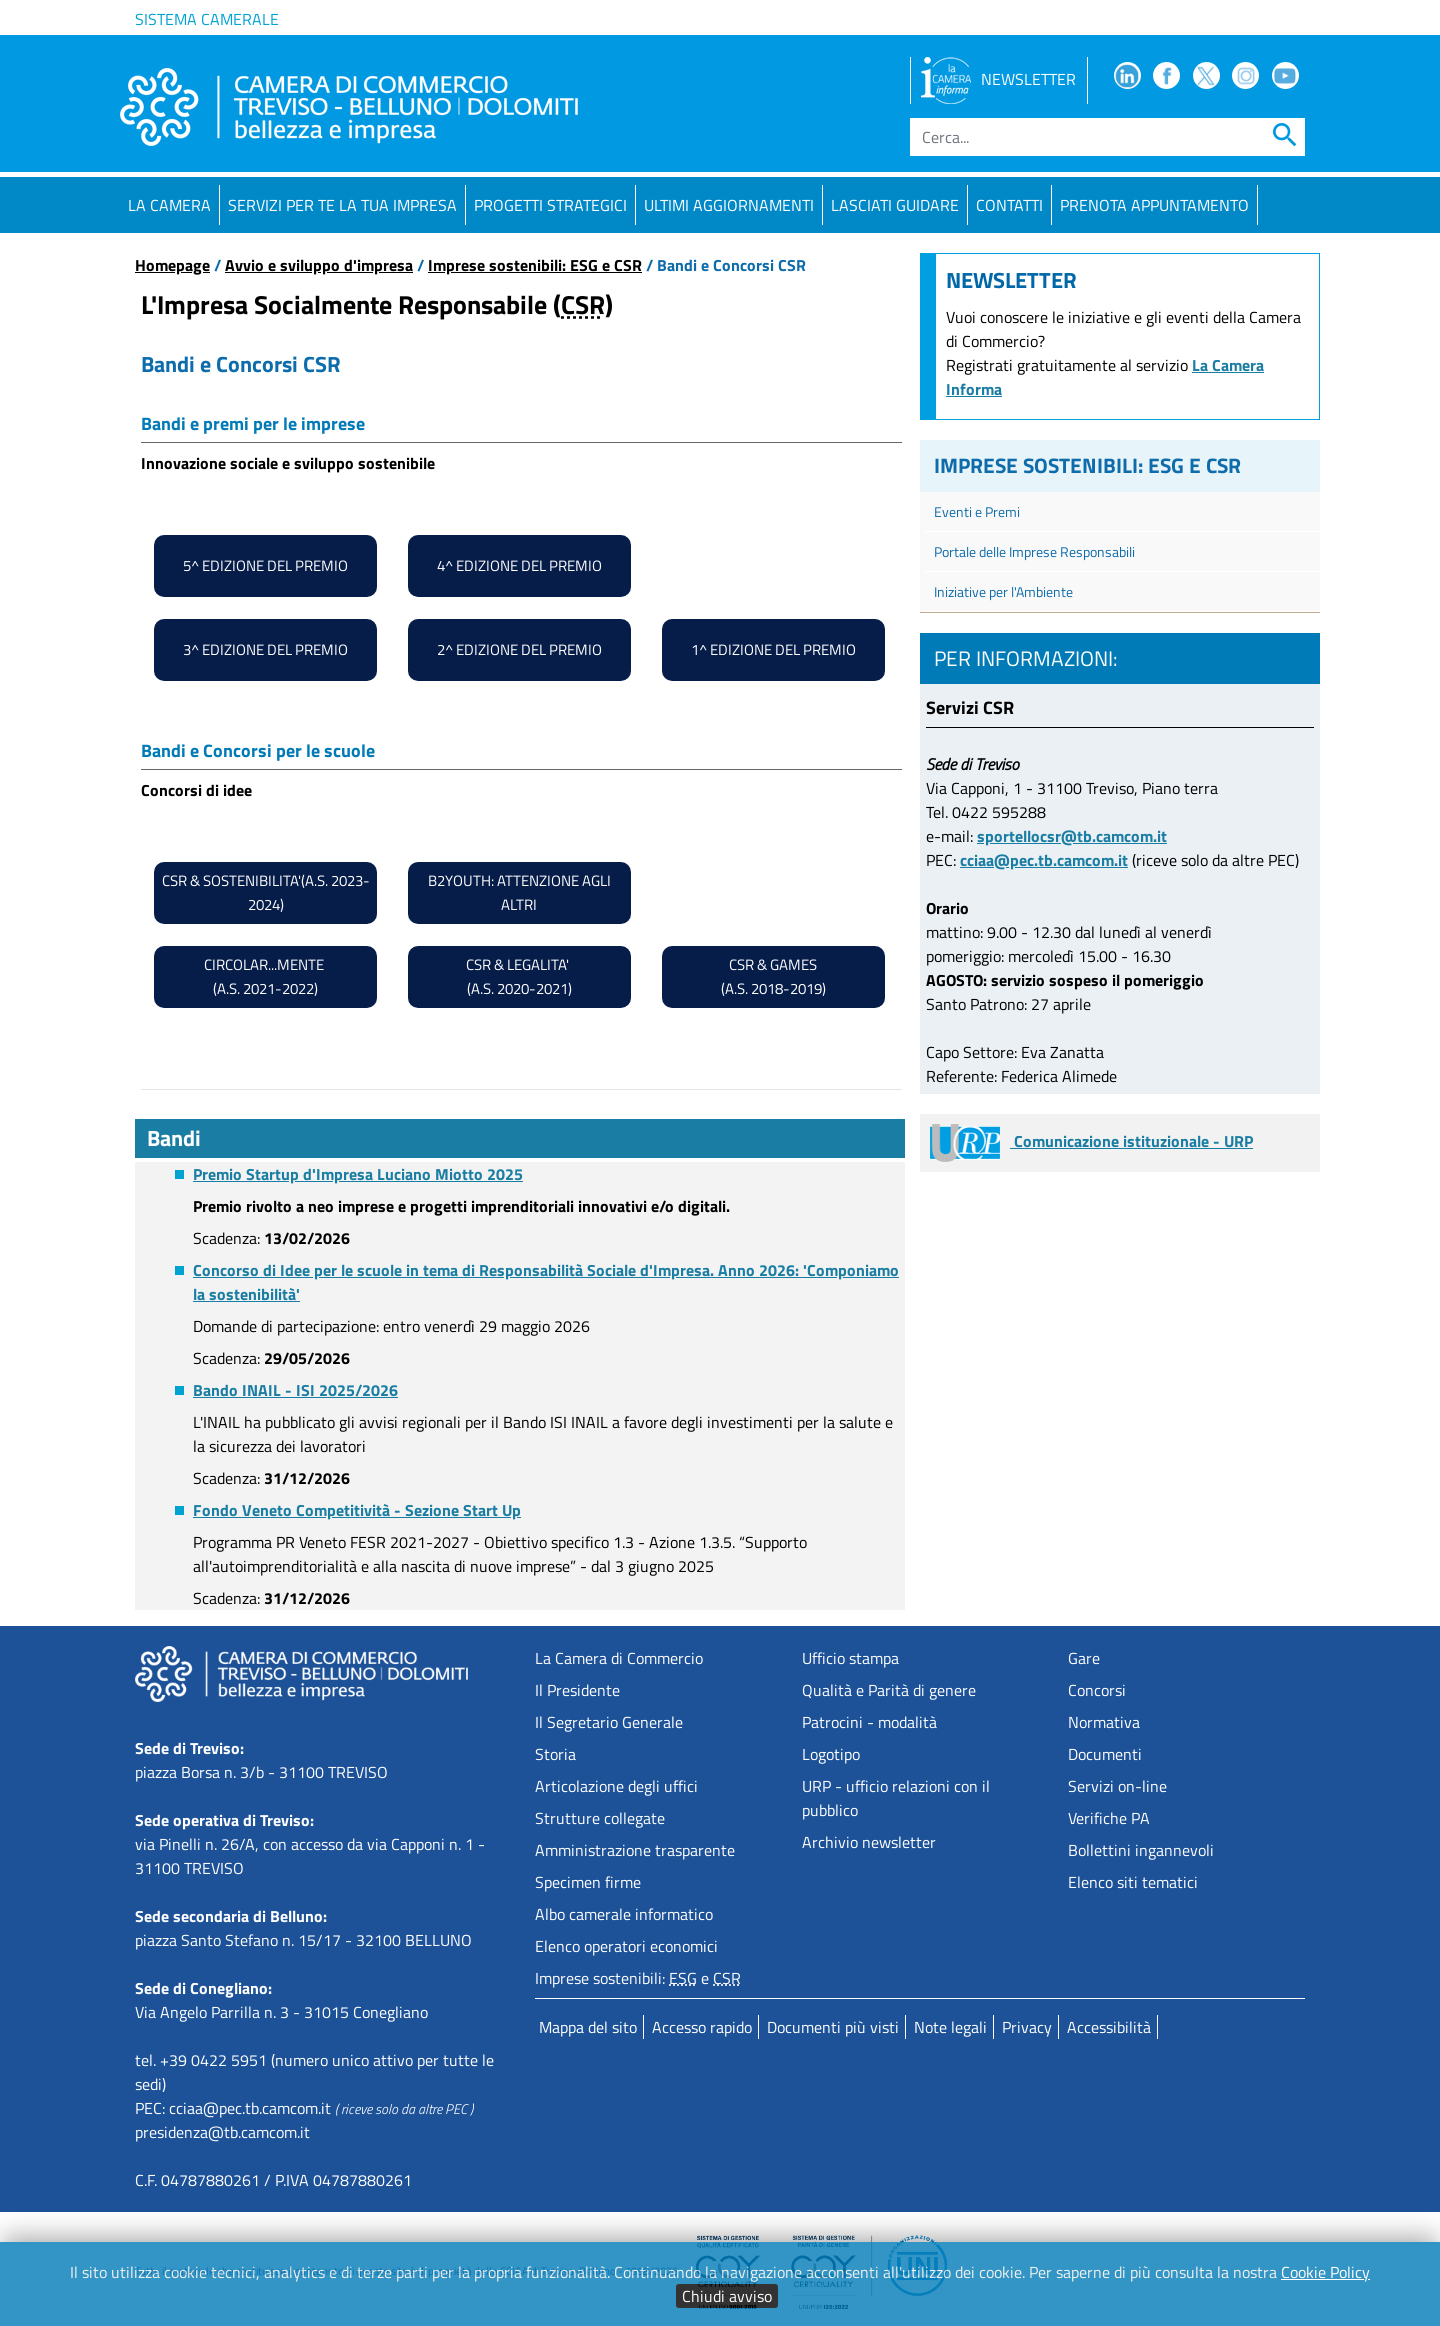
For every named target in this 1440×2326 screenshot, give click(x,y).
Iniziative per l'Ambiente (1003, 591)
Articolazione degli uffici (616, 1786)
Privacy (1027, 2027)
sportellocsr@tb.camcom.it (1072, 836)
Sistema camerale (207, 19)
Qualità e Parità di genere (889, 1690)
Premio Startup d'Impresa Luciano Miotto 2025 (358, 1174)
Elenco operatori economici (626, 1946)
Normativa (1104, 1722)
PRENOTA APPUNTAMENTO (1154, 205)
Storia (555, 1754)
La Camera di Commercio (619, 1658)
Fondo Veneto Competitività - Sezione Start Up (357, 1510)
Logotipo (831, 1754)
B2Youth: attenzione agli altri (519, 892)
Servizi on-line (1117, 1786)
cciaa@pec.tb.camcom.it (1044, 860)
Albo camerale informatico (624, 1914)
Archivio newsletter (869, 1842)
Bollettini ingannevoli (1141, 1850)
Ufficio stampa (850, 1658)
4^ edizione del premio (519, 565)
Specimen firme (588, 1882)
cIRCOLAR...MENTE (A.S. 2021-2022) (265, 976)
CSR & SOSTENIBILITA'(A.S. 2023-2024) (266, 892)
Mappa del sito (588, 2027)
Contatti (1009, 205)
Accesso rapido (702, 2027)
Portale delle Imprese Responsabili (1034, 551)
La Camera (169, 205)
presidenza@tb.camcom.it (222, 2132)
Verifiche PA (1109, 1818)
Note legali (950, 2027)
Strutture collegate (600, 1818)
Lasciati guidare (895, 205)
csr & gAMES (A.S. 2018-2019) (773, 976)
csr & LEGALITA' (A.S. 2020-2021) (519, 976)
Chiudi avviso (727, 2296)
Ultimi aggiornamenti (729, 205)
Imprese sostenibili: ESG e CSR (535, 265)
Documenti (1105, 1754)
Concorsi (1097, 1690)
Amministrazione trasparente (635, 1850)
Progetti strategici (550, 205)
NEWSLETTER (998, 79)
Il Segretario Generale (609, 1722)
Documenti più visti (833, 2027)
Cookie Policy (1325, 2272)
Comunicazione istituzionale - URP (1091, 1141)
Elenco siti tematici (1133, 1882)
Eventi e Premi (977, 511)
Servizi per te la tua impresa (342, 205)
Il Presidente (577, 1690)
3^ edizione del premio (265, 649)
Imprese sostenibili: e (638, 1978)
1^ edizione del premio (773, 649)
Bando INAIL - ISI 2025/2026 (295, 1390)
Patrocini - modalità (869, 1722)
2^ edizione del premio (519, 649)
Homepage (172, 265)
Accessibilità (1109, 2027)
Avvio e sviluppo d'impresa (319, 265)
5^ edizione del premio (265, 565)
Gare (1084, 1658)
